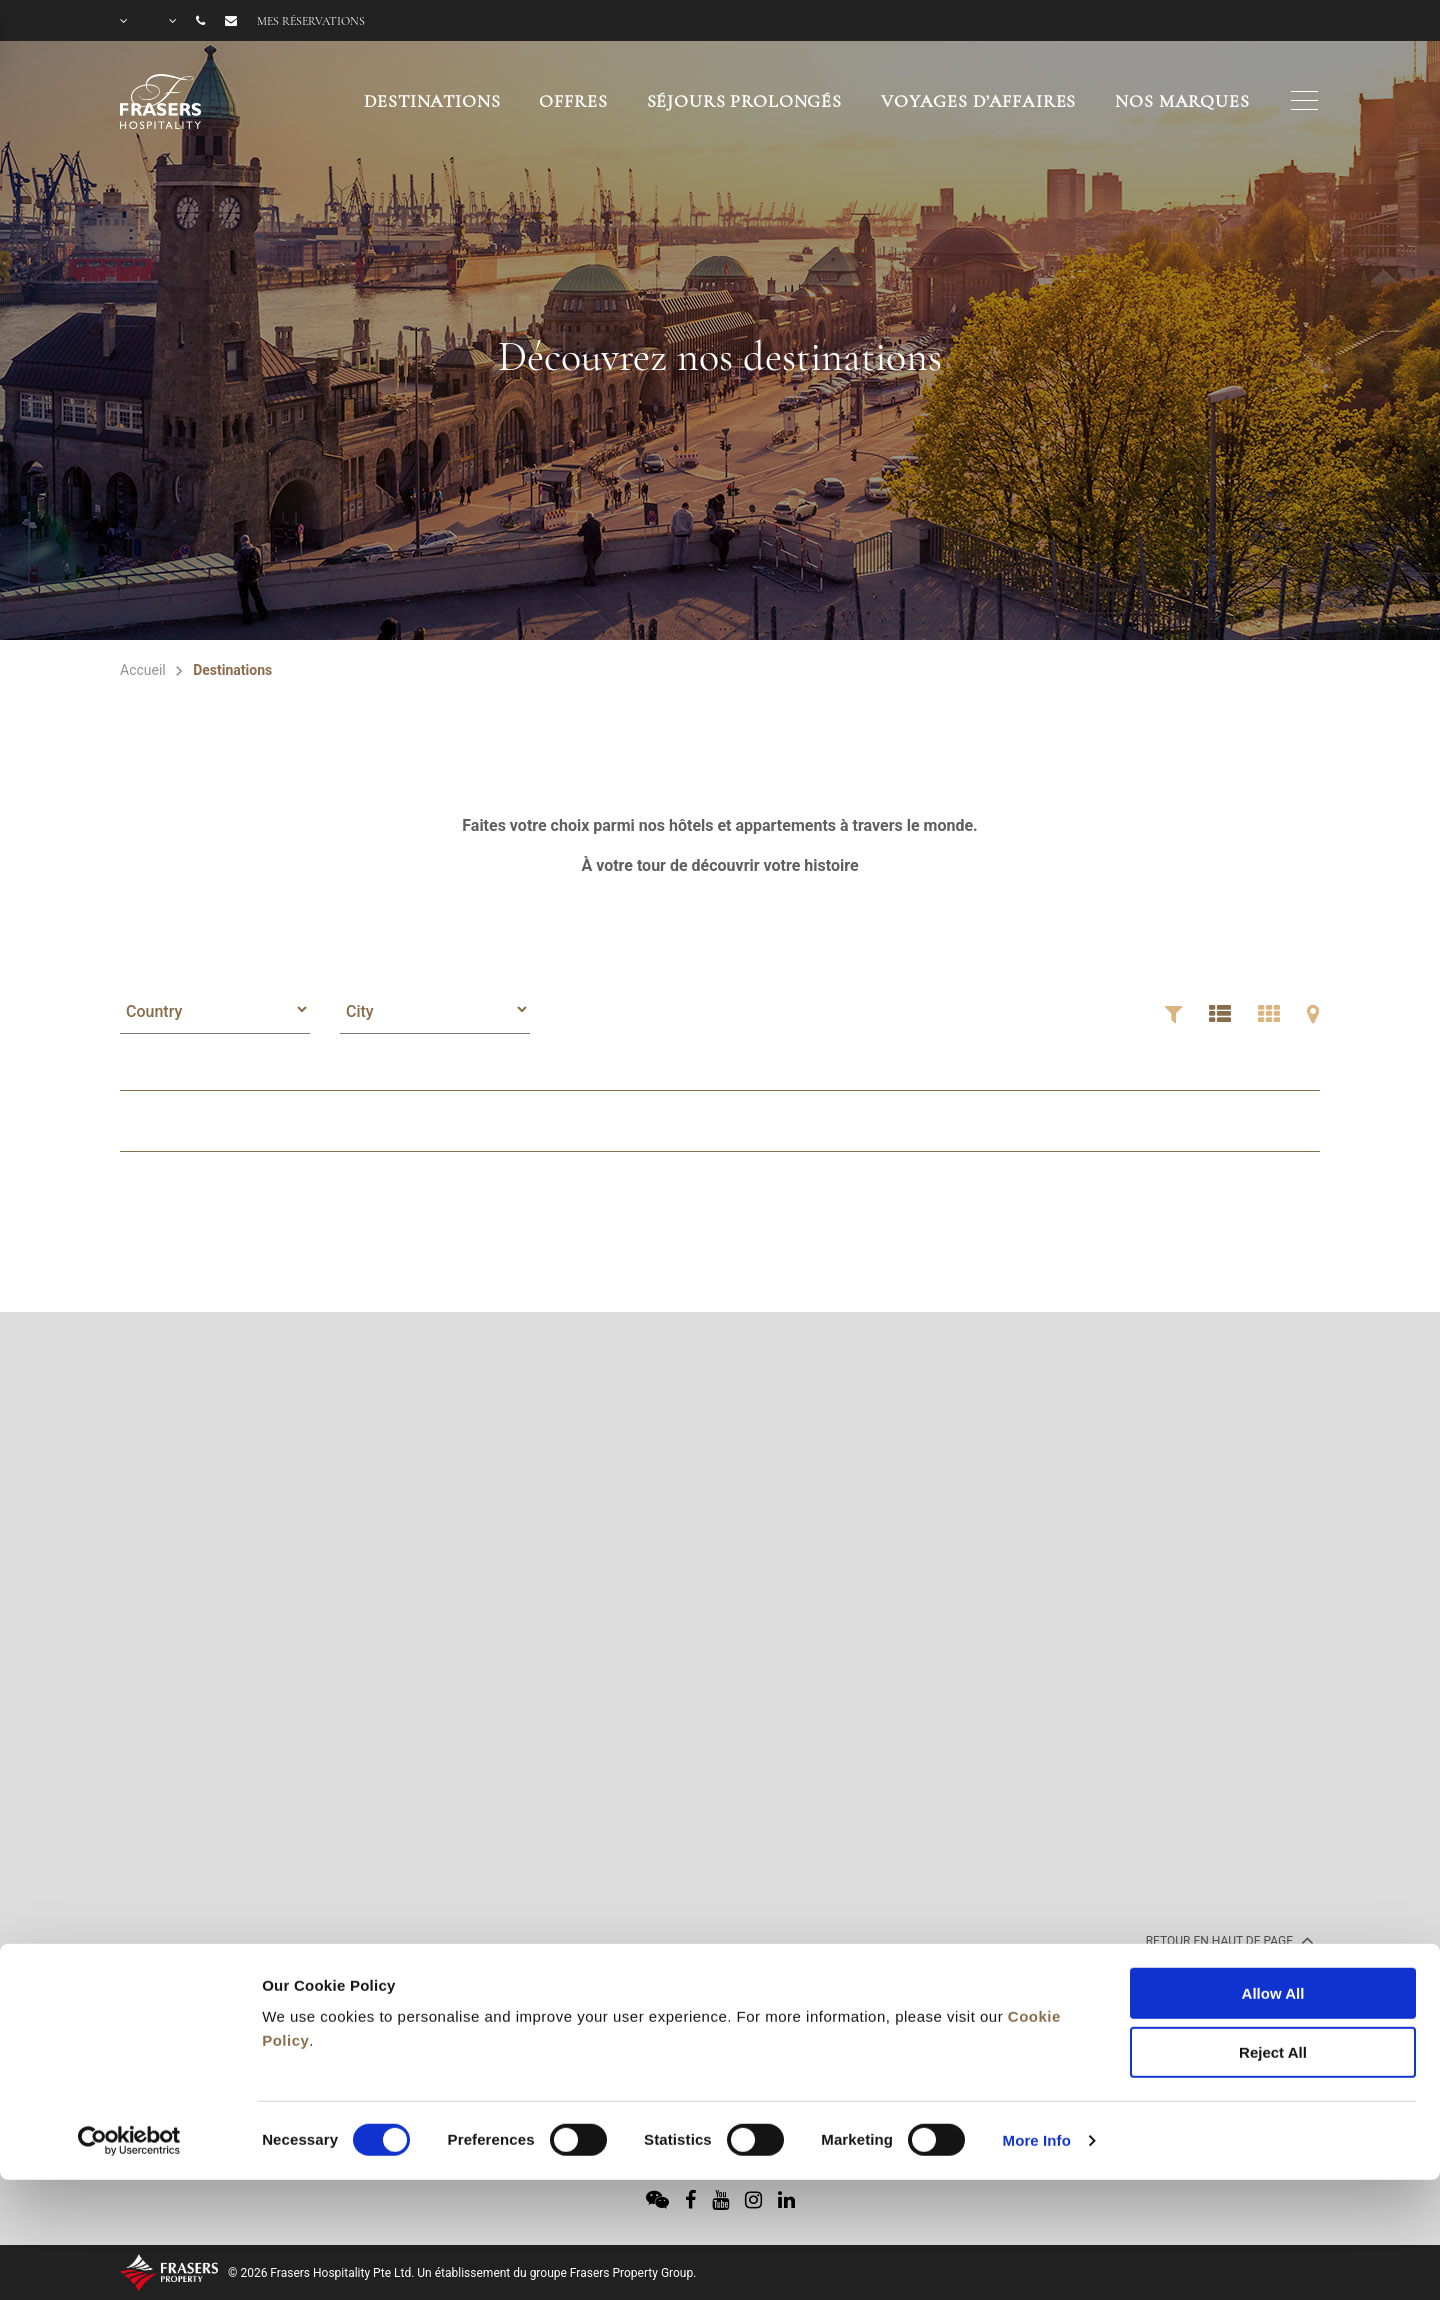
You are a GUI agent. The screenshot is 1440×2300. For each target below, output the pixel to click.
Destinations (432, 101)
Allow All (1273, 1877)
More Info (1037, 2024)
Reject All (1273, 1936)
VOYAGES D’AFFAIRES (978, 101)
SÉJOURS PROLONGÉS (744, 101)
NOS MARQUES (1182, 101)
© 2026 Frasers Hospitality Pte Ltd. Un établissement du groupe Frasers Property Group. (462, 2273)
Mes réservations (311, 21)
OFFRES (573, 101)
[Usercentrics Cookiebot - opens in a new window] (129, 2025)
